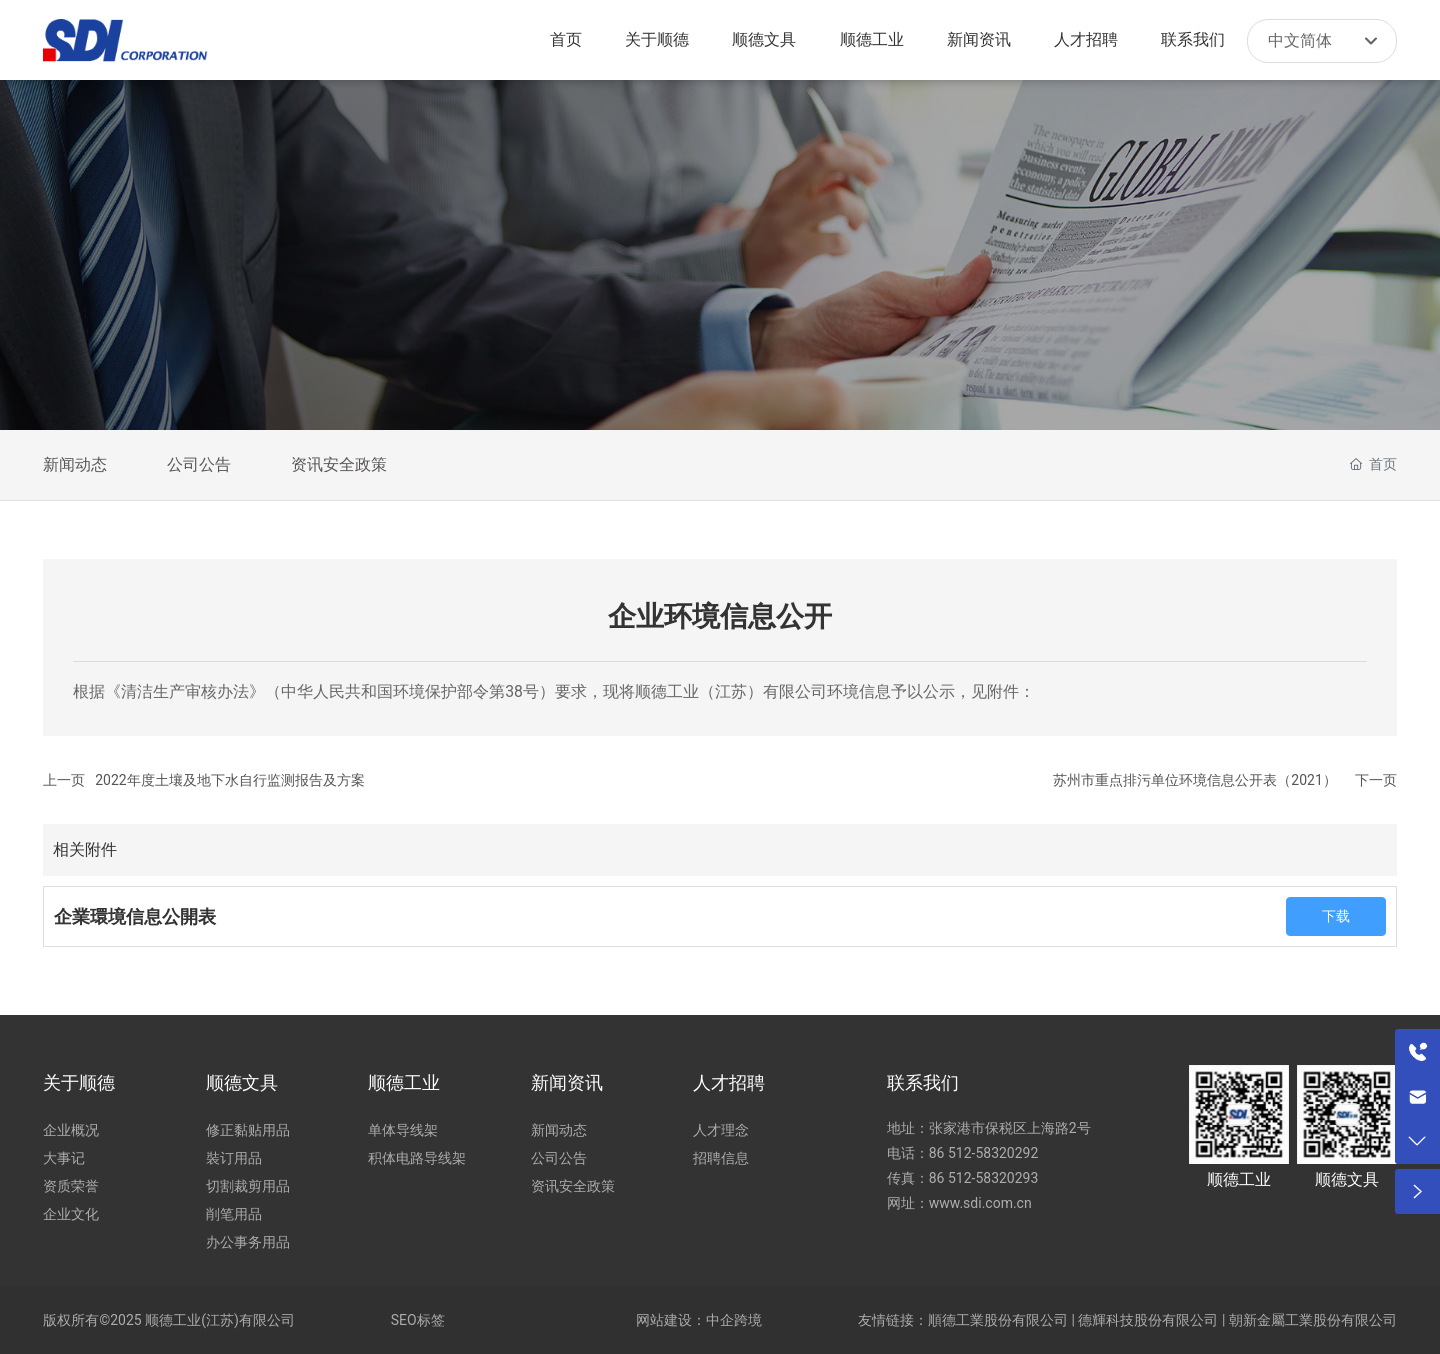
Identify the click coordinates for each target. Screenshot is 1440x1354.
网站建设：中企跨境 (699, 1320)
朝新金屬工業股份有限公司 (1313, 1320)
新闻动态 (75, 464)
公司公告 (199, 464)
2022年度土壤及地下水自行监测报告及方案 (229, 780)
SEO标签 (418, 1320)
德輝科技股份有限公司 (1148, 1320)
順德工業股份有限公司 (998, 1320)
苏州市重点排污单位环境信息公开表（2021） (1194, 780)
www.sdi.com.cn (980, 1203)
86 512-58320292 (985, 1153)
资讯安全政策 (339, 464)
